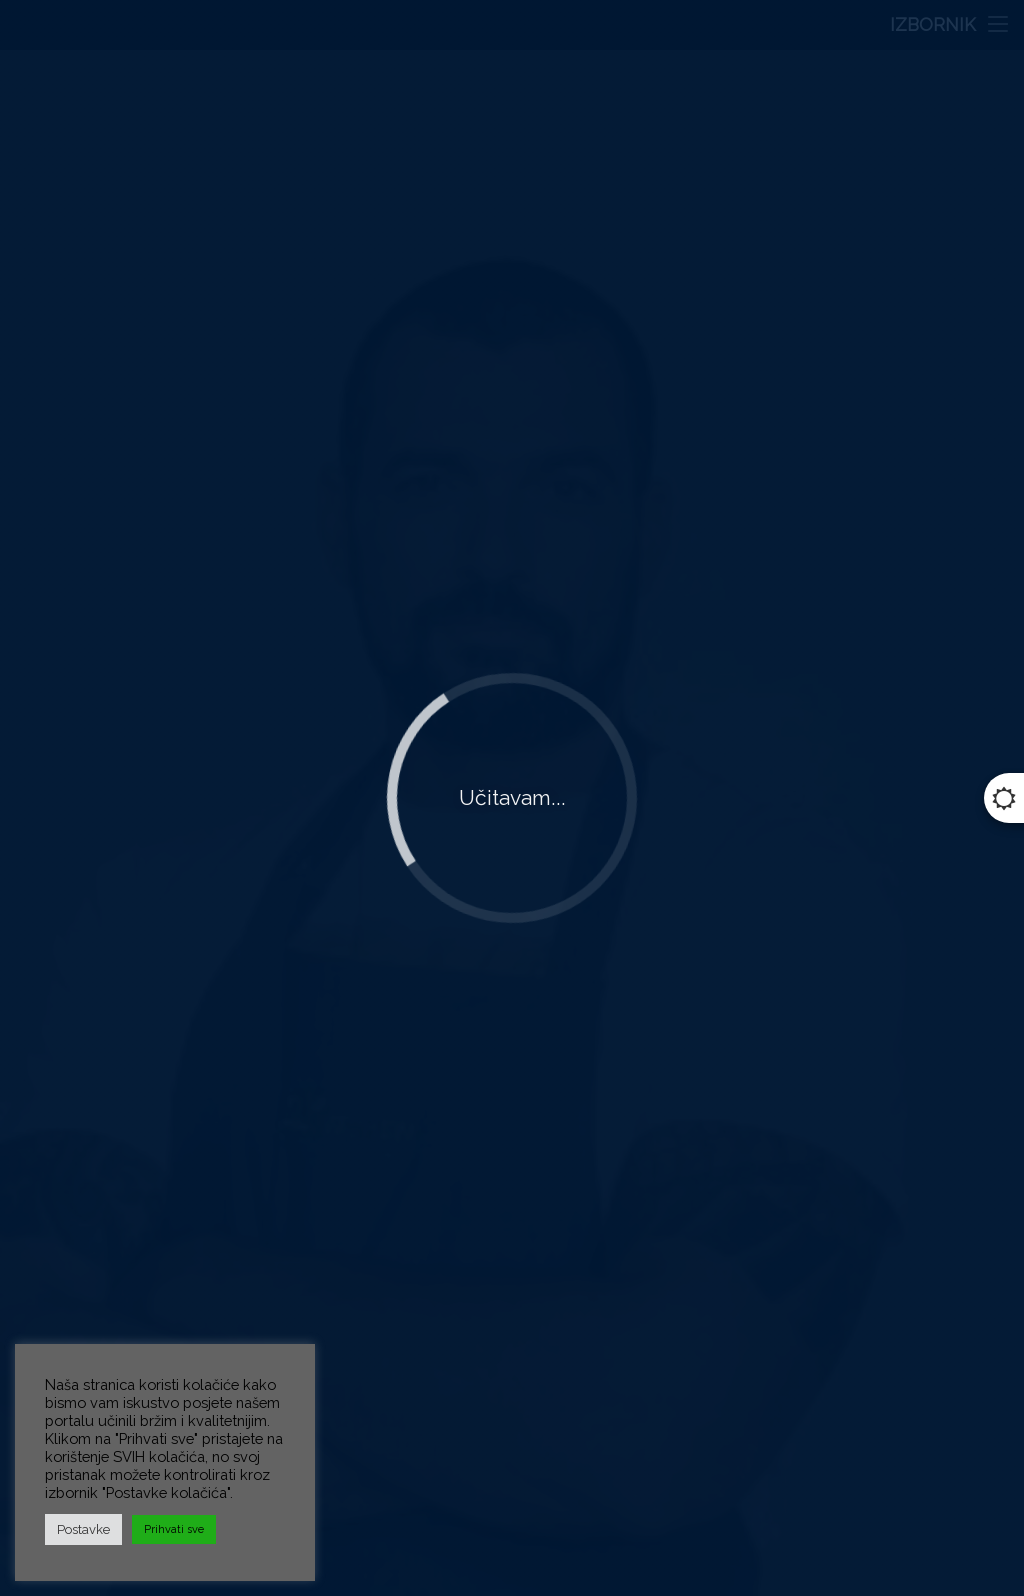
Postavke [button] (83, 1529)
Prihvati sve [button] (174, 1529)
